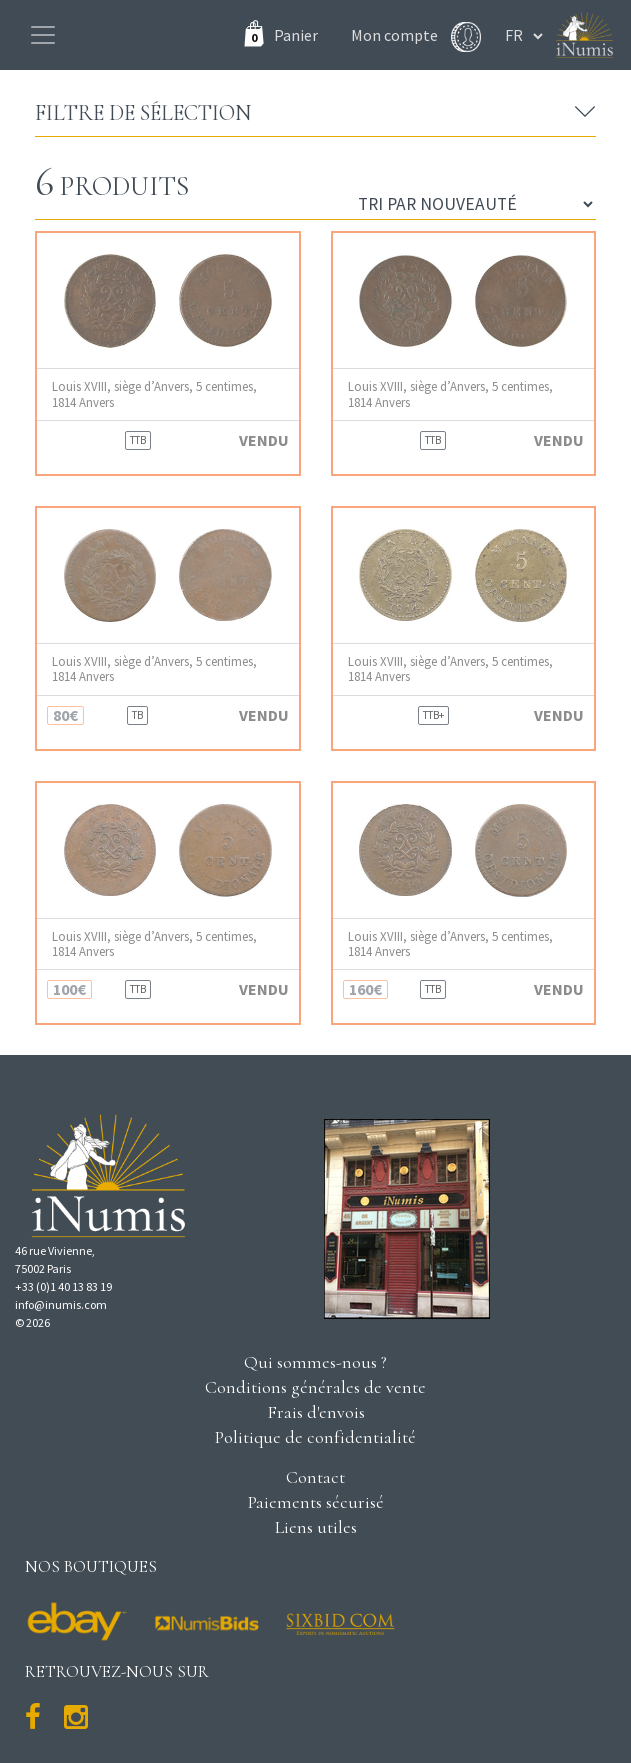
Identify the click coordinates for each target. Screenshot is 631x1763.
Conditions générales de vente (315, 1387)
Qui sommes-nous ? (315, 1362)
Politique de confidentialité (315, 1437)
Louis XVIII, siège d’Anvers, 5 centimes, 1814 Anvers (154, 394)
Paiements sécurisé (316, 1502)
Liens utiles (316, 1527)
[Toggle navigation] (43, 35)
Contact (315, 1477)
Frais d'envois (316, 1412)
